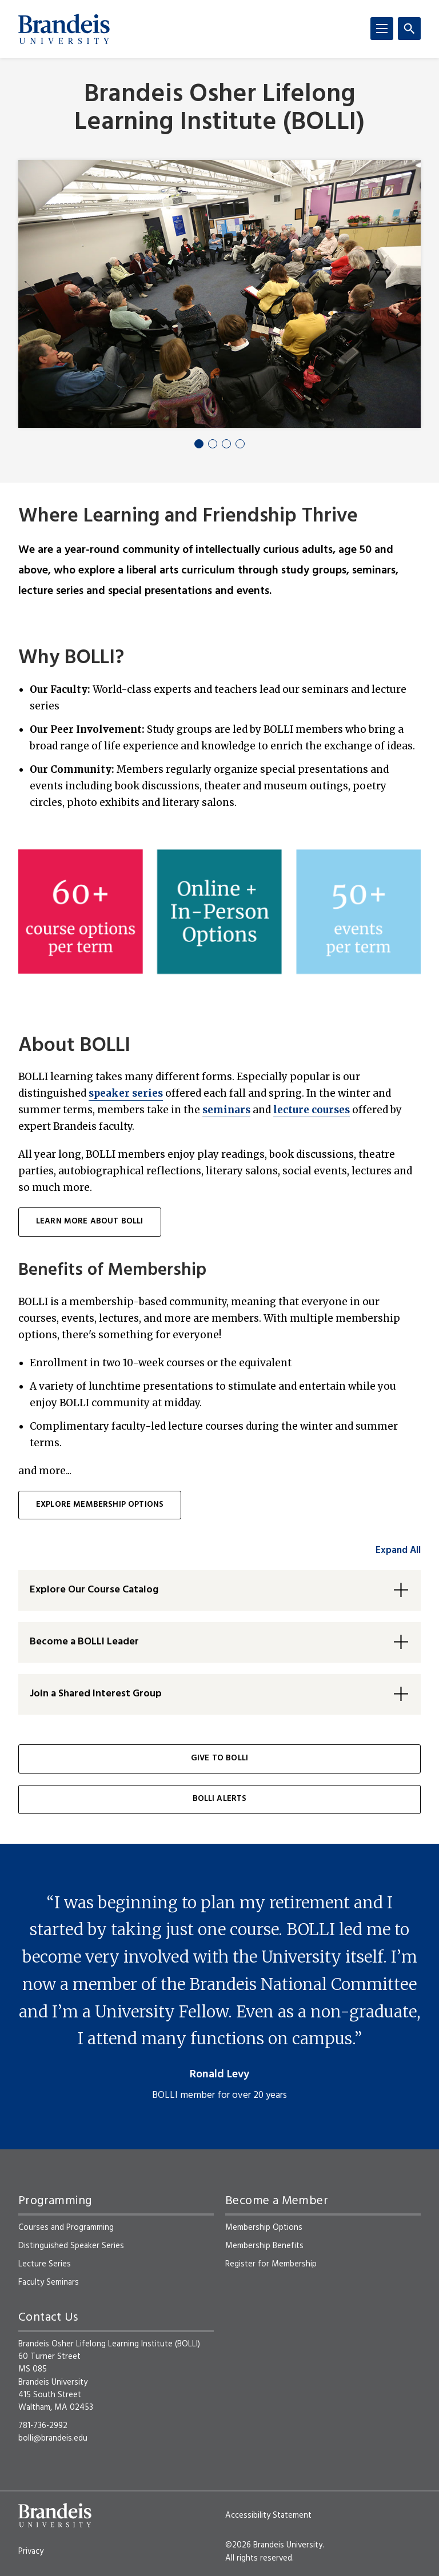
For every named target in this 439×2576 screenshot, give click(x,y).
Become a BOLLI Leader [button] (84, 1642)
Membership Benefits (264, 2246)
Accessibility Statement (268, 2515)
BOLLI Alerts (220, 1798)
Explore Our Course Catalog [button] (94, 1590)
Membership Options (263, 2227)
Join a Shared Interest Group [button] (96, 1694)
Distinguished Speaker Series (71, 2246)
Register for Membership (271, 2264)
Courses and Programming (66, 2227)
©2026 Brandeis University (273, 2545)
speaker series (126, 1093)
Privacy (30, 2551)
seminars (226, 1110)
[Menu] (381, 28)
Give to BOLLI (219, 1758)
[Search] (409, 28)
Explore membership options (99, 1504)
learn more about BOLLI (89, 1221)
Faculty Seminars (48, 2282)
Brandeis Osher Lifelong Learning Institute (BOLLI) (219, 109)
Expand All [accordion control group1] (398, 1550)
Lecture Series (44, 2264)
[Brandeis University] (64, 29)
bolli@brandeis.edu (52, 2438)
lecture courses (311, 1110)
